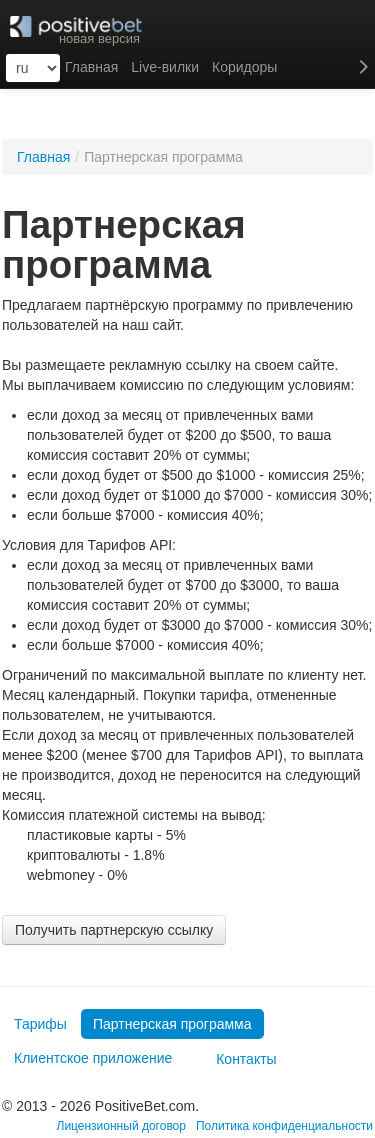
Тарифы (40, 1024)
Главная (43, 157)
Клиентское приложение (93, 1058)
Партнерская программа (172, 1024)
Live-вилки (165, 67)
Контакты (237, 1059)
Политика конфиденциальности (284, 1126)
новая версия (99, 38)
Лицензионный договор (121, 1126)
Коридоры (244, 67)
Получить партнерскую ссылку (114, 930)
